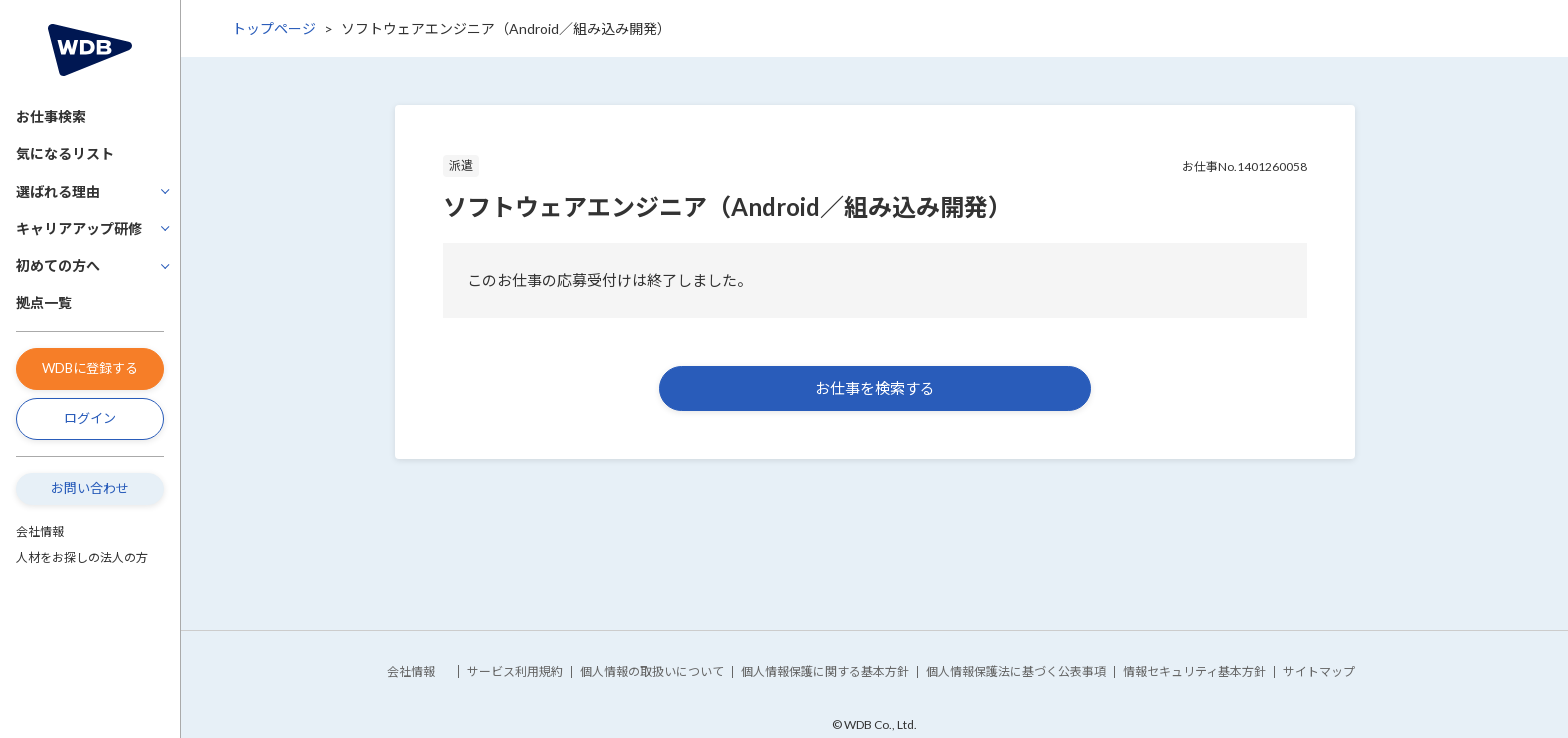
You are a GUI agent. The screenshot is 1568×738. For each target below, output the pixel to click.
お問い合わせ (90, 488)
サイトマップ (1319, 671)
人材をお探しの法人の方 (82, 557)
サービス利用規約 (515, 671)
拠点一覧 (44, 302)
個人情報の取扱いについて (652, 671)
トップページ (274, 28)
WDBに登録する (90, 368)
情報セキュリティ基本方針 (1194, 671)
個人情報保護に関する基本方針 (825, 671)
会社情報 (40, 531)
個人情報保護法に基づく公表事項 (1016, 671)
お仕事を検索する (875, 388)
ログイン (90, 418)
